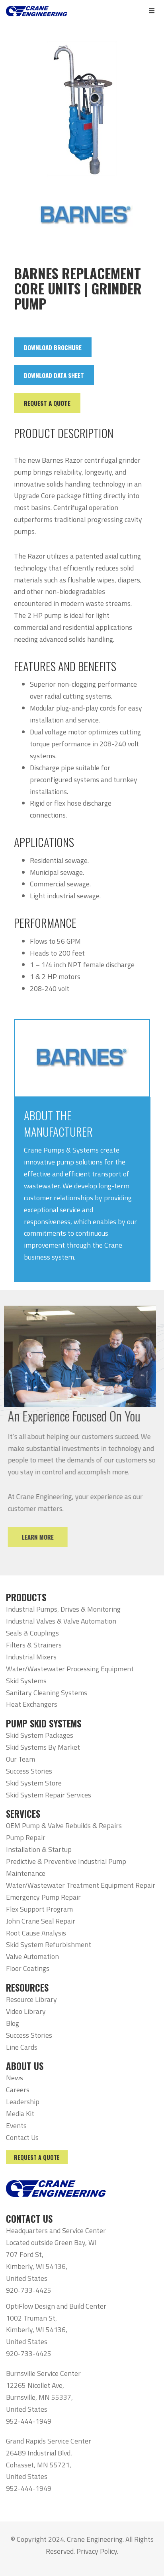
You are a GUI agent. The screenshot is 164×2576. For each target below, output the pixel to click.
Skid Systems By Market (43, 1747)
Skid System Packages (39, 1735)
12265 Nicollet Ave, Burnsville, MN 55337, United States (39, 2397)
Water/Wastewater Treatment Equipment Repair (80, 1885)
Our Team (20, 1759)
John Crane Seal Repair (40, 1921)
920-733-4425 (28, 2290)
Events (16, 2125)
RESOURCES (27, 1987)
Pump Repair (25, 1837)
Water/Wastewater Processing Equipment (70, 1668)
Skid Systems (26, 1680)
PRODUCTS (26, 1597)
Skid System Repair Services (48, 1794)
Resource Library (31, 1999)
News (14, 2077)
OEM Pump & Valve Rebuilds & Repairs (64, 1825)
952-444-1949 (28, 2421)
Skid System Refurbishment (48, 1944)
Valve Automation (32, 1956)
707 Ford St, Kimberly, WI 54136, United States (36, 2266)
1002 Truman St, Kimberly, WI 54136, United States (36, 2330)
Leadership (22, 2101)
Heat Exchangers (31, 1704)
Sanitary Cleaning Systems (46, 1692)
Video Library (26, 2011)
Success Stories (29, 1771)
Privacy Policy (96, 2551)
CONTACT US (29, 2219)
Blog (12, 2023)
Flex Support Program (39, 1909)
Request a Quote (37, 2157)
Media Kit (20, 2113)
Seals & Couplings (32, 1633)
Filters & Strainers (34, 1644)
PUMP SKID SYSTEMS (43, 1723)
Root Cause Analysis (36, 1933)
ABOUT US (24, 2066)
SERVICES (23, 1814)
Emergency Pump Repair (43, 1897)
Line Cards (21, 2047)
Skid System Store (34, 1783)
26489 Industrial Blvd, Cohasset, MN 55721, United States (39, 2464)
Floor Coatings (27, 1968)
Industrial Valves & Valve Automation (61, 1621)
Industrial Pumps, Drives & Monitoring (63, 1609)
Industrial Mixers (31, 1656)
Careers (17, 2089)
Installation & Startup (39, 1849)
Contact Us (22, 2137)
